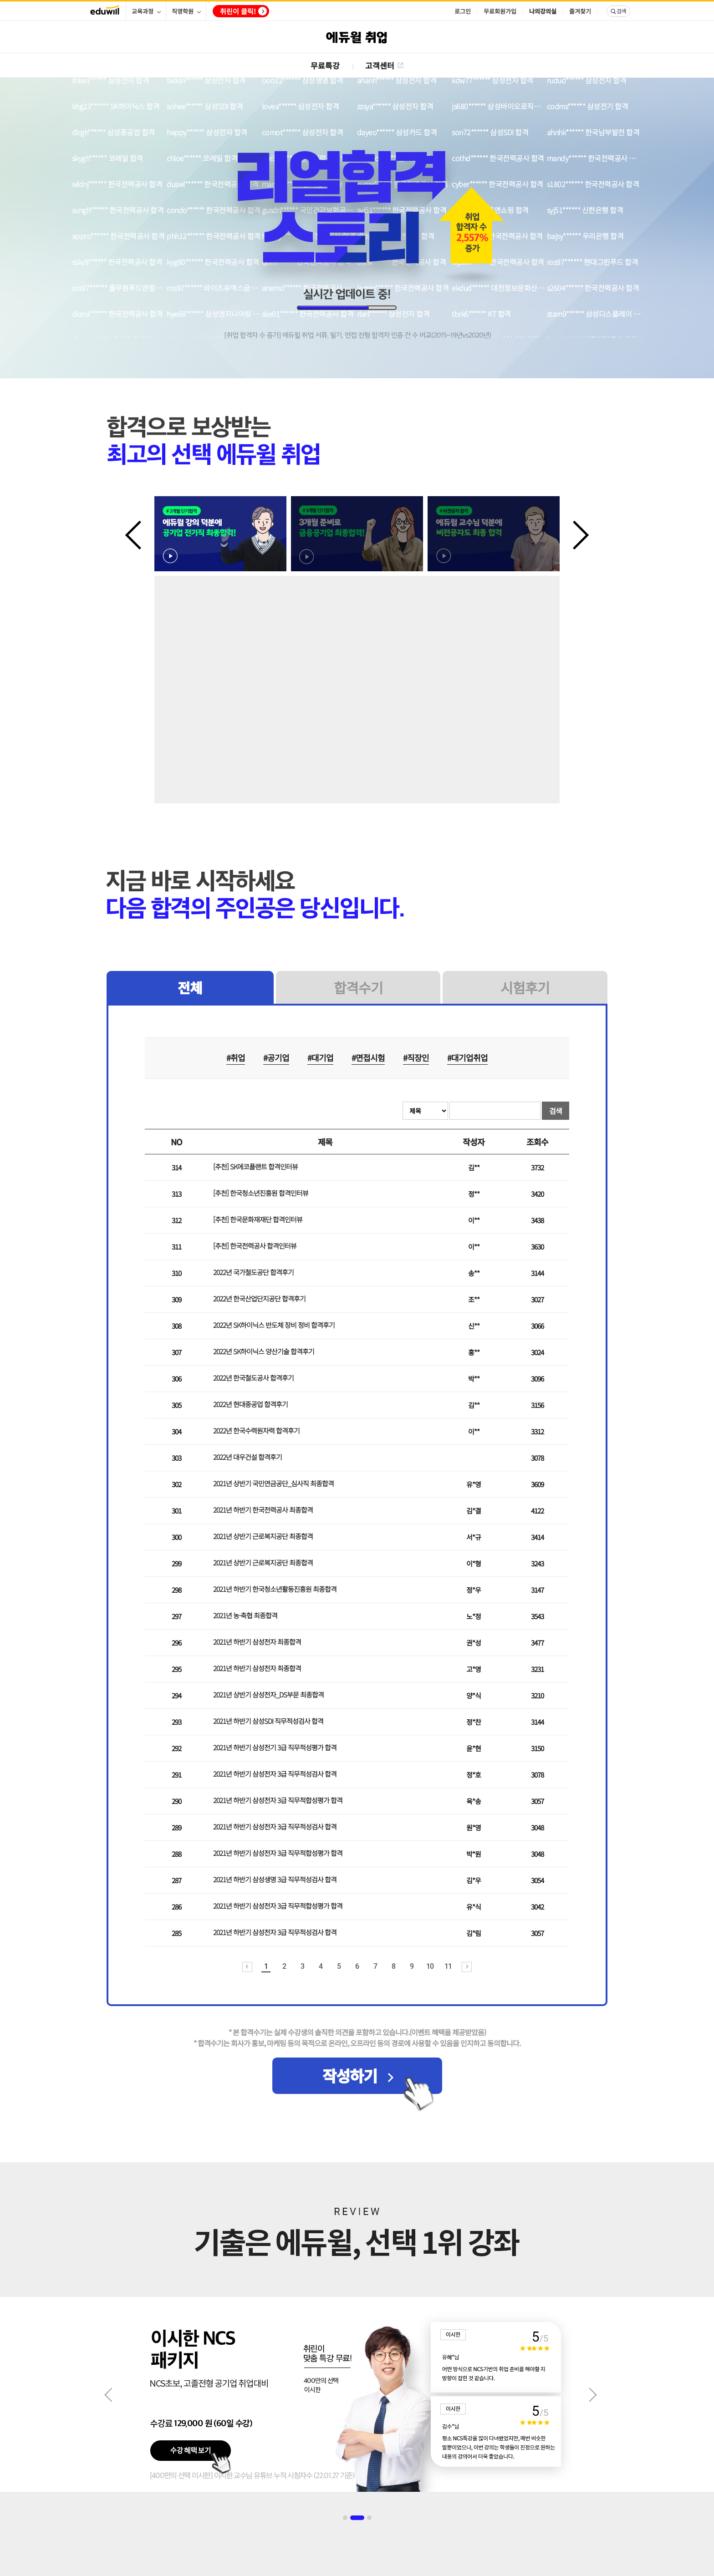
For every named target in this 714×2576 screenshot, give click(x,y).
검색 (555, 1110)
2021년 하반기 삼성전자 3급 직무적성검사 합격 (275, 1773)
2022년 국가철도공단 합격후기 (253, 1272)
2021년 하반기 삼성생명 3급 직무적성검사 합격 (275, 1879)
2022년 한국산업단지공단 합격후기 (259, 1298)
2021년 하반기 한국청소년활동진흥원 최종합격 (275, 1589)
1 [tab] (345, 2517)
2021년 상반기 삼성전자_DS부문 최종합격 (268, 1694)
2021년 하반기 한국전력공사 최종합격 (263, 1509)
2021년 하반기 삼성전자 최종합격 (257, 1641)
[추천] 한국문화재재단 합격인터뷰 (257, 1219)
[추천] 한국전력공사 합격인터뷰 (254, 1245)
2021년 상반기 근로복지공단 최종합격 (263, 1536)
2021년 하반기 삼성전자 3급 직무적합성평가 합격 (277, 1800)
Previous (139, 534)
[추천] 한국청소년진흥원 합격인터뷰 (260, 1193)
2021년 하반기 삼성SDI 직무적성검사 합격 (268, 1721)
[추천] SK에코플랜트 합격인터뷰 (255, 1166)
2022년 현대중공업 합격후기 (250, 1404)
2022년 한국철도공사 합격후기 (253, 1377)
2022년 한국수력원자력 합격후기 (256, 1430)
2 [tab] (357, 2517)
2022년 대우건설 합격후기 (247, 1457)
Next (574, 534)
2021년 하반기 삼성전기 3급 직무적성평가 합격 (275, 1747)
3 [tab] (369, 2517)
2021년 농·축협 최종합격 (245, 1615)
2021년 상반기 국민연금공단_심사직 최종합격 (273, 1483)
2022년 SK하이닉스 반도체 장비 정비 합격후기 (274, 1325)
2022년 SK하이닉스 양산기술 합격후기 (263, 1351)
